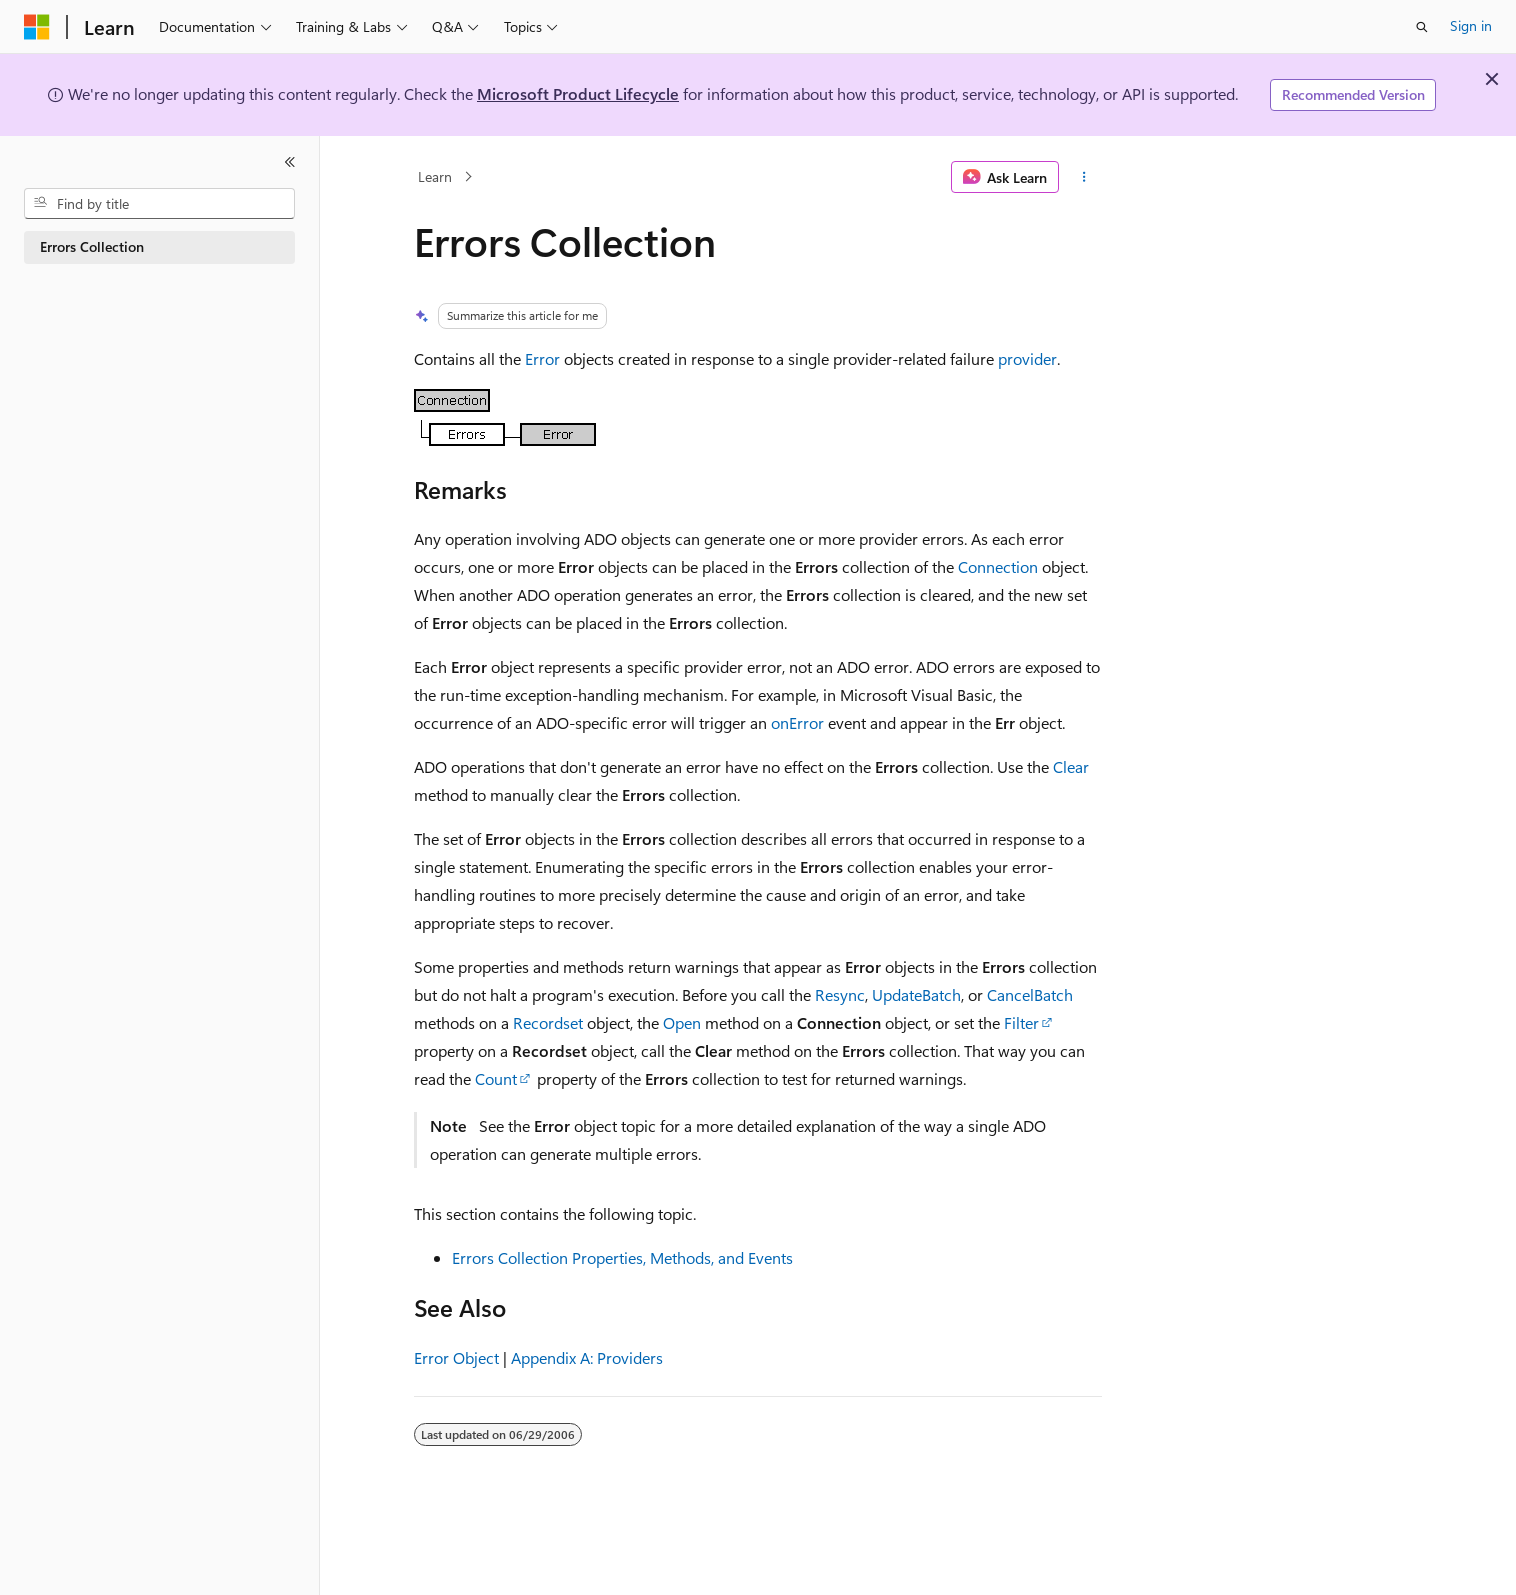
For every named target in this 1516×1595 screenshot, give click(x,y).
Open (682, 1022)
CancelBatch (1030, 994)
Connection (998, 566)
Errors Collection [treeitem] (92, 246)
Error (542, 358)
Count (496, 1078)
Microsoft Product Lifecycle (578, 93)
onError (797, 722)
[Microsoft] (37, 27)
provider (1027, 358)
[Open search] (1422, 27)
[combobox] (159, 204)
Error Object (456, 1357)
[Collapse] (290, 162)
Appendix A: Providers (587, 1357)
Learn (435, 176)
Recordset (548, 1022)
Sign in (1471, 25)
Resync (840, 994)
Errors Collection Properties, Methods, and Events (622, 1257)
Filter (1021, 1022)
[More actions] (1084, 177)
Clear (1071, 766)
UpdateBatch (916, 994)
